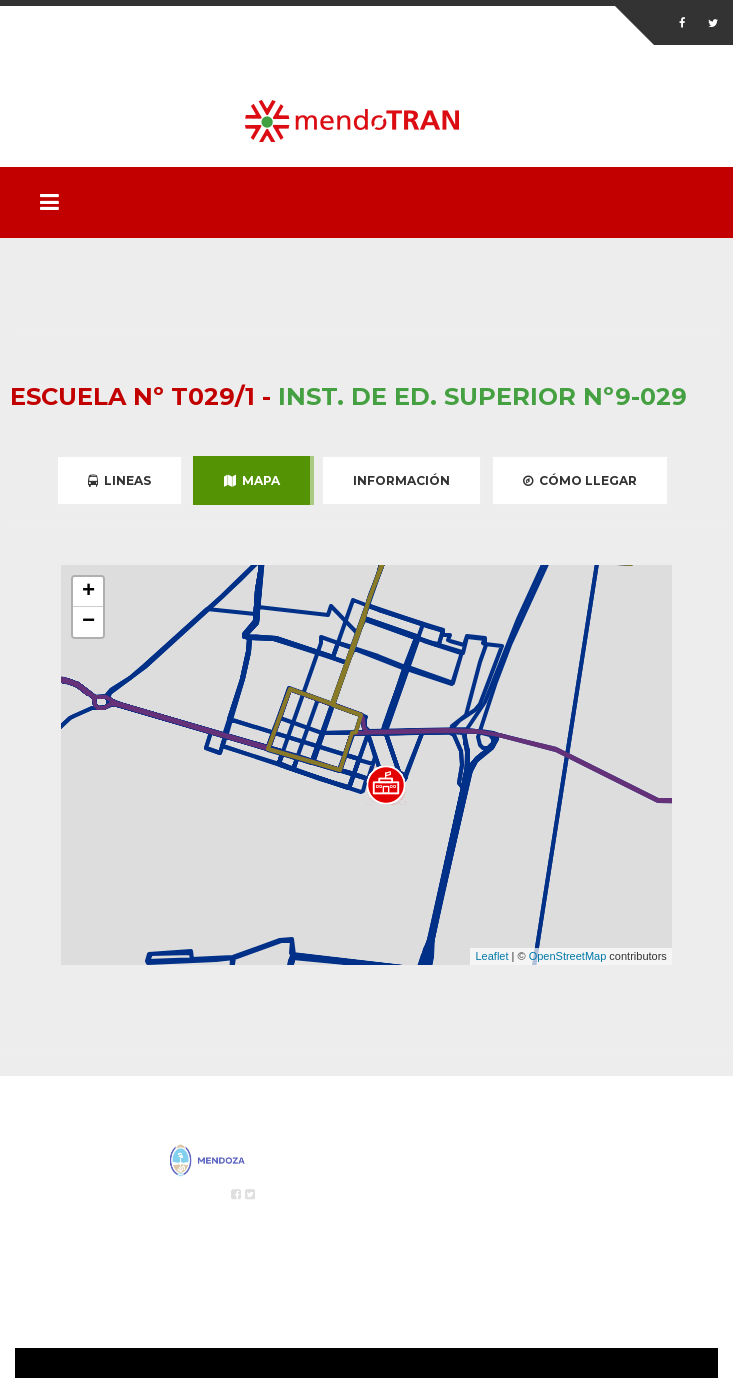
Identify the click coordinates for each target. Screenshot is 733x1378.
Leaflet (491, 956)
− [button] (88, 622)
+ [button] (88, 592)
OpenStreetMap (568, 956)
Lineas (119, 480)
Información (401, 480)
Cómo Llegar (580, 480)
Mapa (252, 480)
